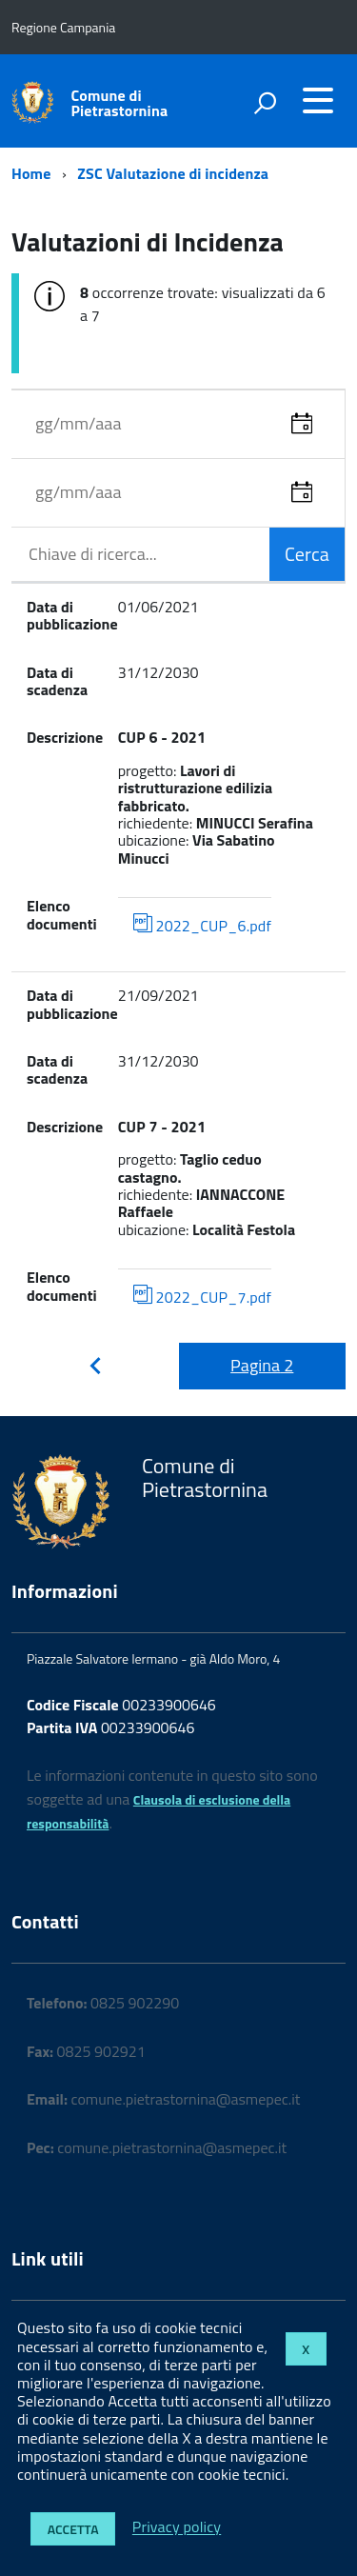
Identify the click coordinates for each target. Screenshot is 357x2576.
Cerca (307, 554)
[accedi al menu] (318, 100)
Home (30, 173)
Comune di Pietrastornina (120, 103)
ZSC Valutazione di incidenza (172, 173)
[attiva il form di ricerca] (264, 103)
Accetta (73, 2529)
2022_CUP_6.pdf (202, 925)
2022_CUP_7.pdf (202, 1296)
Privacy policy (176, 2527)
